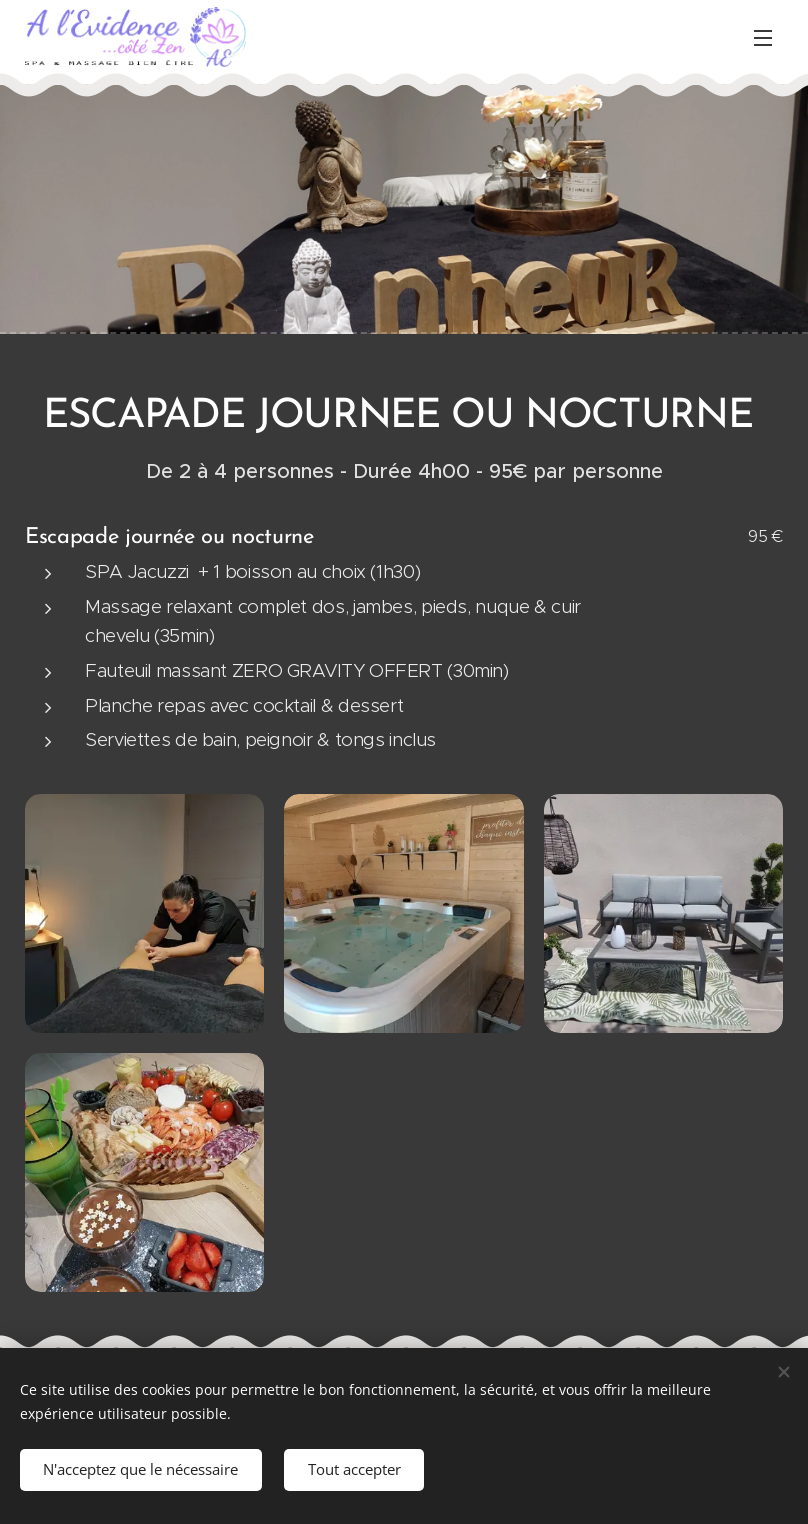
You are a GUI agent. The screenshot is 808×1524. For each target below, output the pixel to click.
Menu (763, 38)
